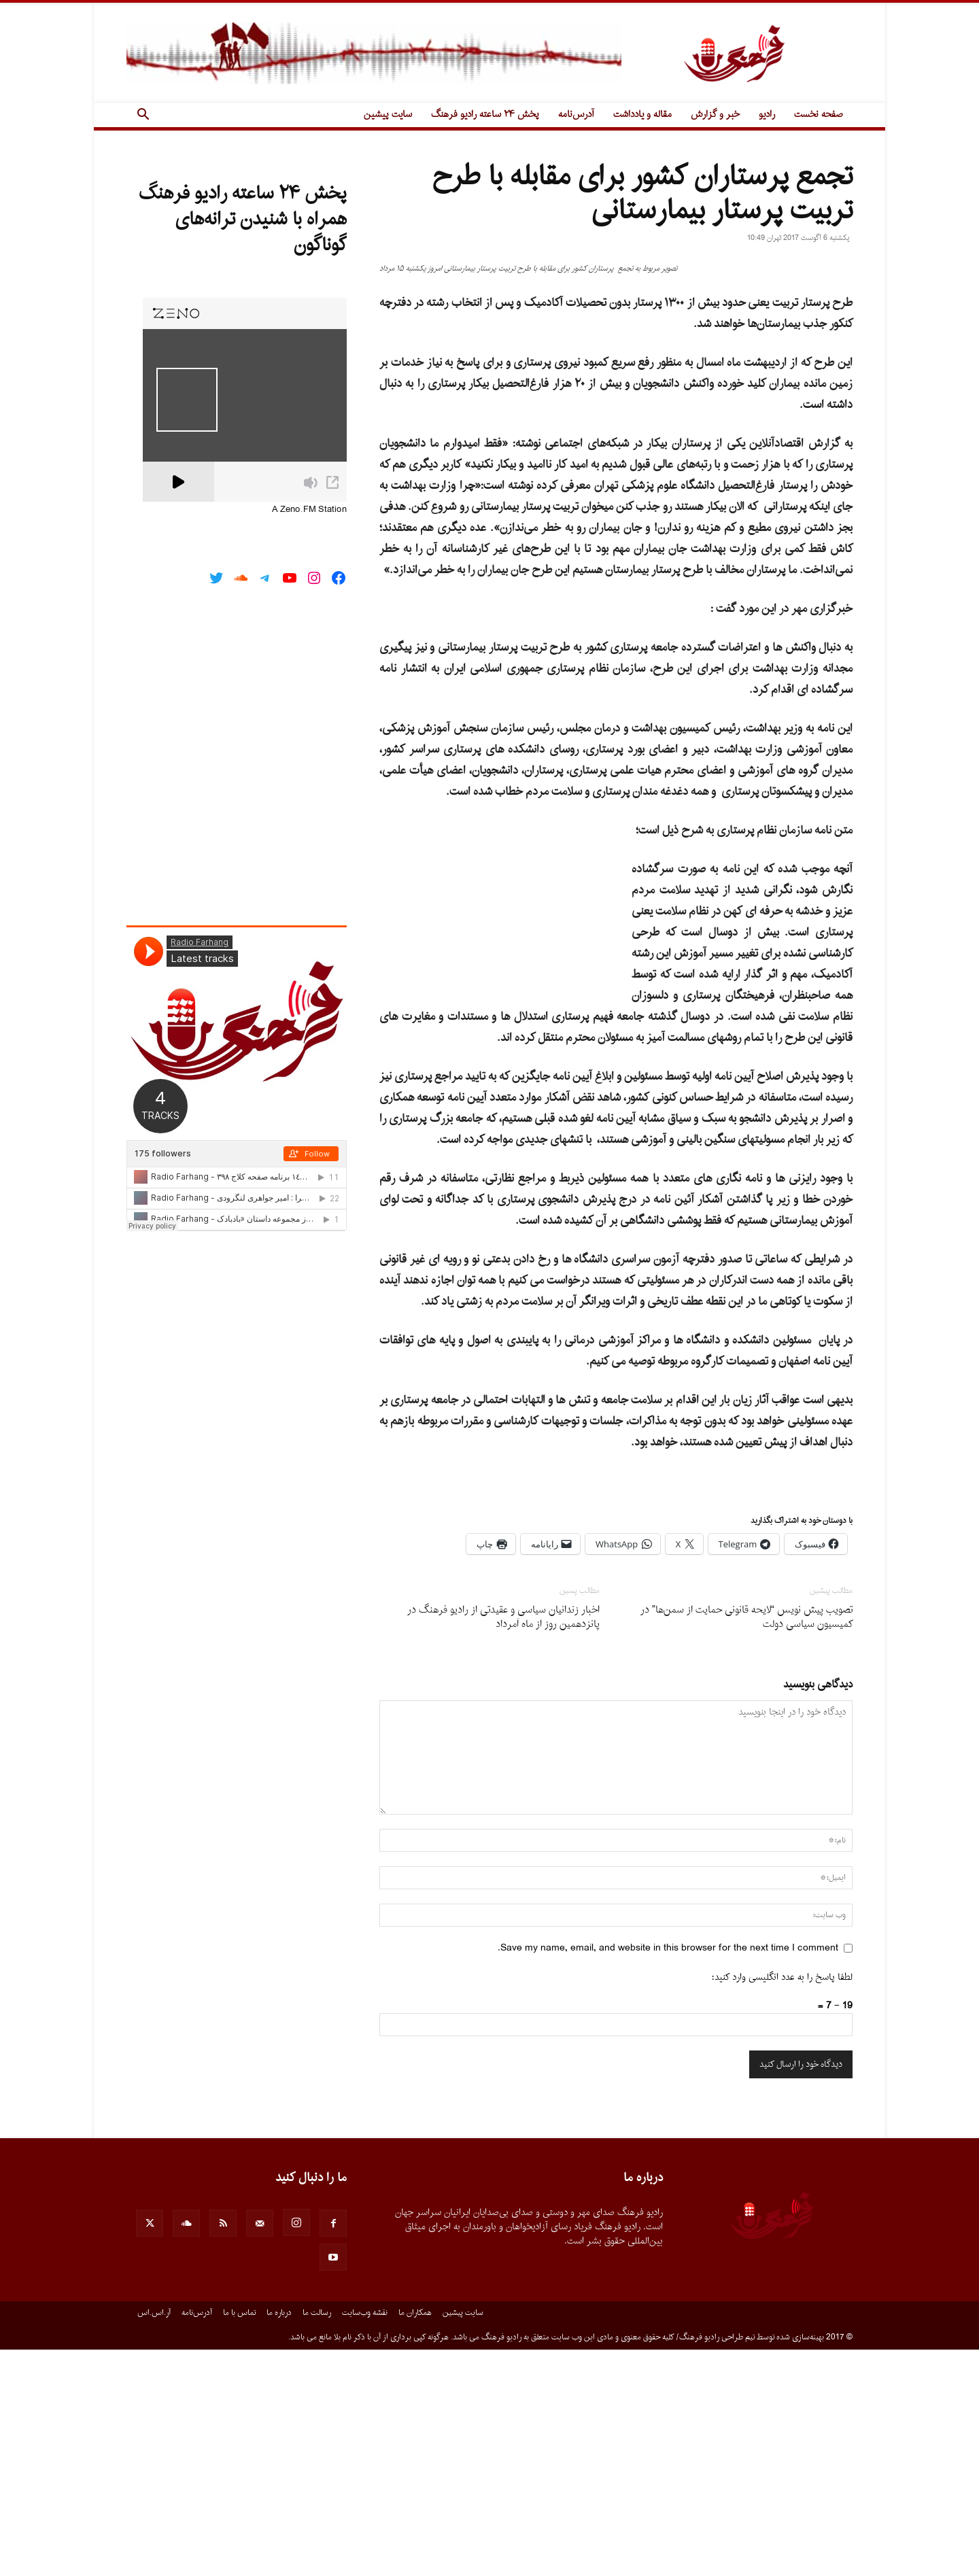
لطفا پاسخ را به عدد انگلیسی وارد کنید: (782, 2204)
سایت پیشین (388, 114)
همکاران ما (415, 2539)
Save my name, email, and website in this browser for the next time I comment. (668, 2174)
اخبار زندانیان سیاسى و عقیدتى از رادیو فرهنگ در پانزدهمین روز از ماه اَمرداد (503, 1844)
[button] (142, 115)
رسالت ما (317, 2539)
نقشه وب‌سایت (365, 2539)
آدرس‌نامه (576, 114)
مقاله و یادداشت (642, 114)
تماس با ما (239, 2539)
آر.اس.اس (154, 2539)
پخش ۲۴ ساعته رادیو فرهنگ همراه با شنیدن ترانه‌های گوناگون (243, 219)
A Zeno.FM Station (309, 509)
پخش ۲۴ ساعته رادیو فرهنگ (485, 114)
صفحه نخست (818, 114)
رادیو (767, 114)
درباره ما (279, 2539)
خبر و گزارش (715, 114)
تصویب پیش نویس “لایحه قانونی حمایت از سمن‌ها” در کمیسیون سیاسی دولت (746, 1844)
